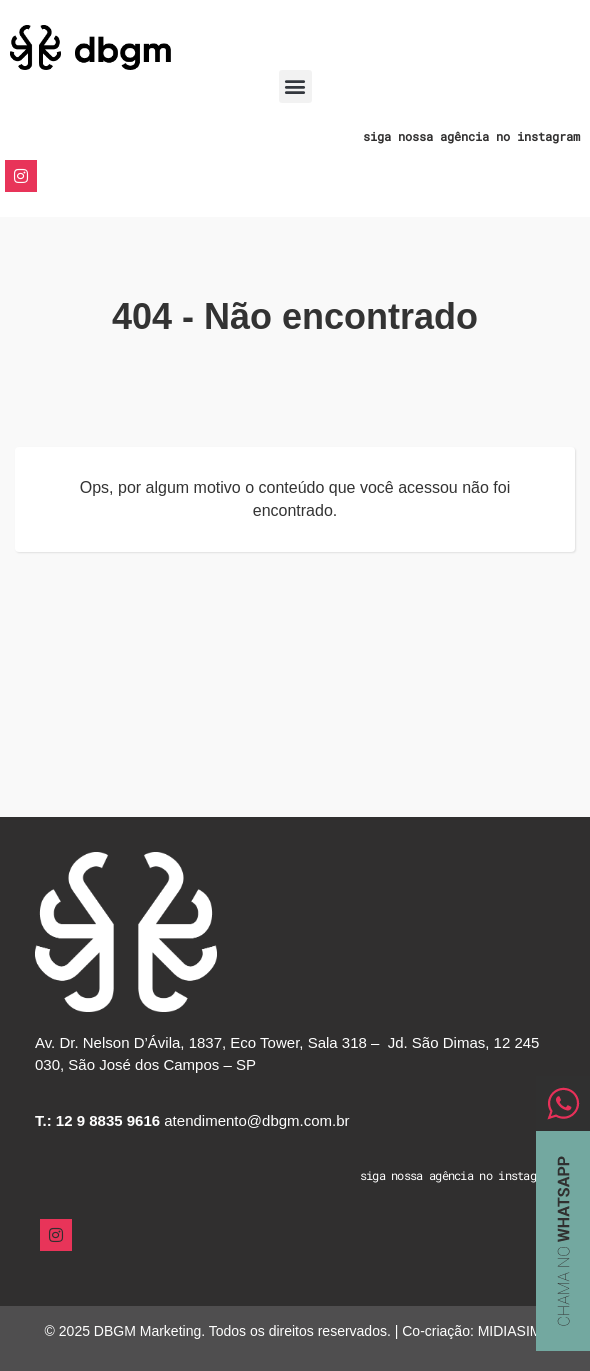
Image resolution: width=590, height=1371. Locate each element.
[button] (295, 86)
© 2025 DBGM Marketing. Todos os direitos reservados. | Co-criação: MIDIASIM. (295, 1331)
